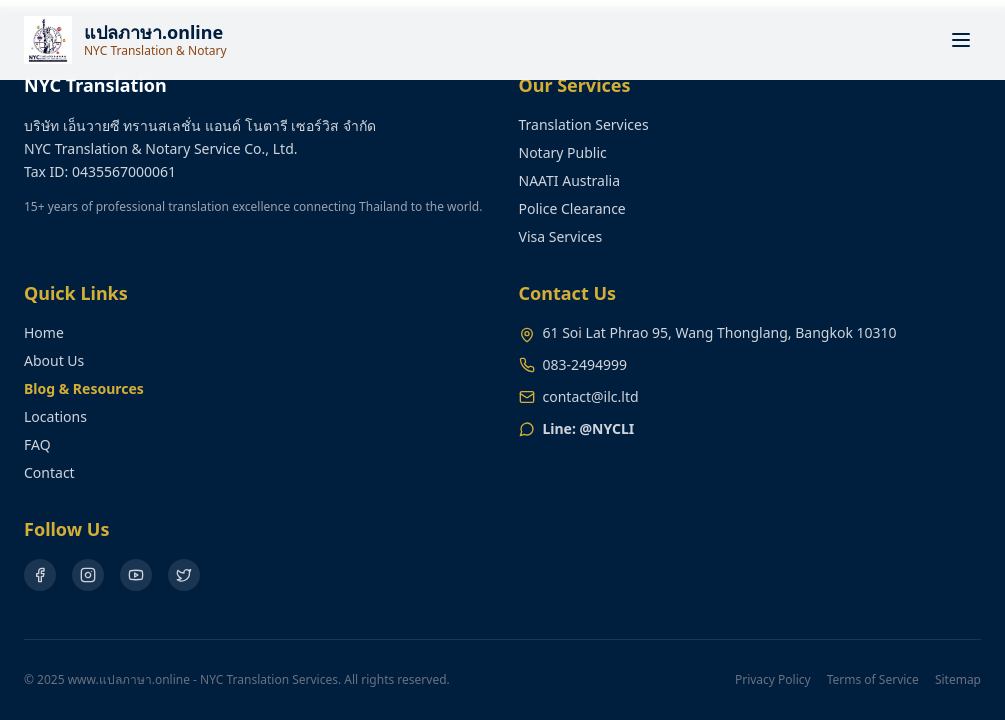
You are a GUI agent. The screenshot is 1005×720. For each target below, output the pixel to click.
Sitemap (958, 680)
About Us (54, 360)
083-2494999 (585, 364)
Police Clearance (572, 208)
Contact (49, 472)
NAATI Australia (570, 180)
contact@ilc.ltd (591, 396)
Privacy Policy (773, 680)
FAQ (37, 444)
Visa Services (561, 236)
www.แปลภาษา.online (129, 679)
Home (44, 332)
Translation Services (584, 124)
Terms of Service (873, 680)
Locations (55, 416)
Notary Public (563, 152)
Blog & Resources (84, 388)
